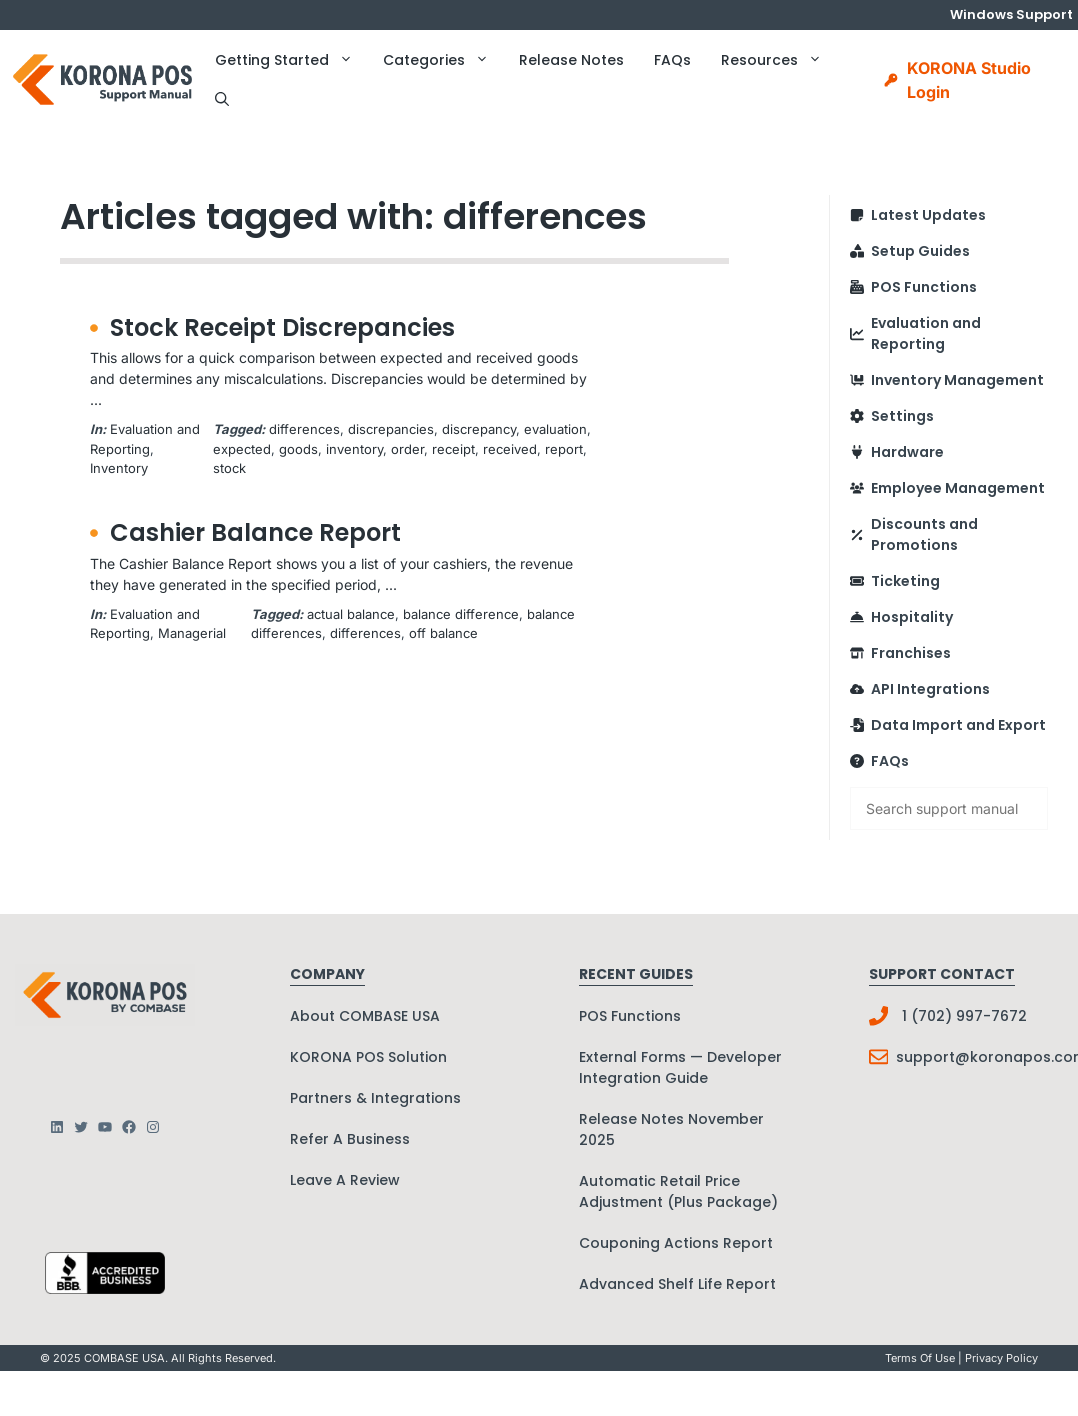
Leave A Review (345, 1180)
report (564, 449)
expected (242, 449)
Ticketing (905, 581)
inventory (354, 449)
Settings (902, 416)
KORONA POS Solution (368, 1057)
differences (304, 429)
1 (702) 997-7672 (964, 1016)
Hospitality (912, 617)
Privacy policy (1001, 1358)
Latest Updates (928, 215)
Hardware (907, 452)
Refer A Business (350, 1139)
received (510, 449)
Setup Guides (920, 251)
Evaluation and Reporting (926, 333)
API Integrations (930, 689)
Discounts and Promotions (924, 534)
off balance (443, 633)
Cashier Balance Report (255, 532)
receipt (453, 449)
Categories (443, 60)
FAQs (672, 60)
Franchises (911, 653)
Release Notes (571, 60)
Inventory (119, 468)
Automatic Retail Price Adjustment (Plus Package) (678, 1191)
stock (229, 468)
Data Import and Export (958, 725)
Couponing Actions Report (676, 1243)
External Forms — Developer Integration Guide (680, 1067)
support (925, 1057)
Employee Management (958, 488)
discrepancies (391, 429)
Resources (779, 60)
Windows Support (1011, 14)
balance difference (461, 614)
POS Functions (924, 287)
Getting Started (291, 60)
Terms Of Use (920, 1358)
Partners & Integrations (375, 1098)
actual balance (351, 614)
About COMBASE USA (365, 1016)
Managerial (192, 633)
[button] (222, 100)
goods (298, 449)
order (407, 449)
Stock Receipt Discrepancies (282, 327)
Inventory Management (957, 380)
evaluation (555, 429)
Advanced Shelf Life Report (677, 1284)
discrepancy (479, 429)
